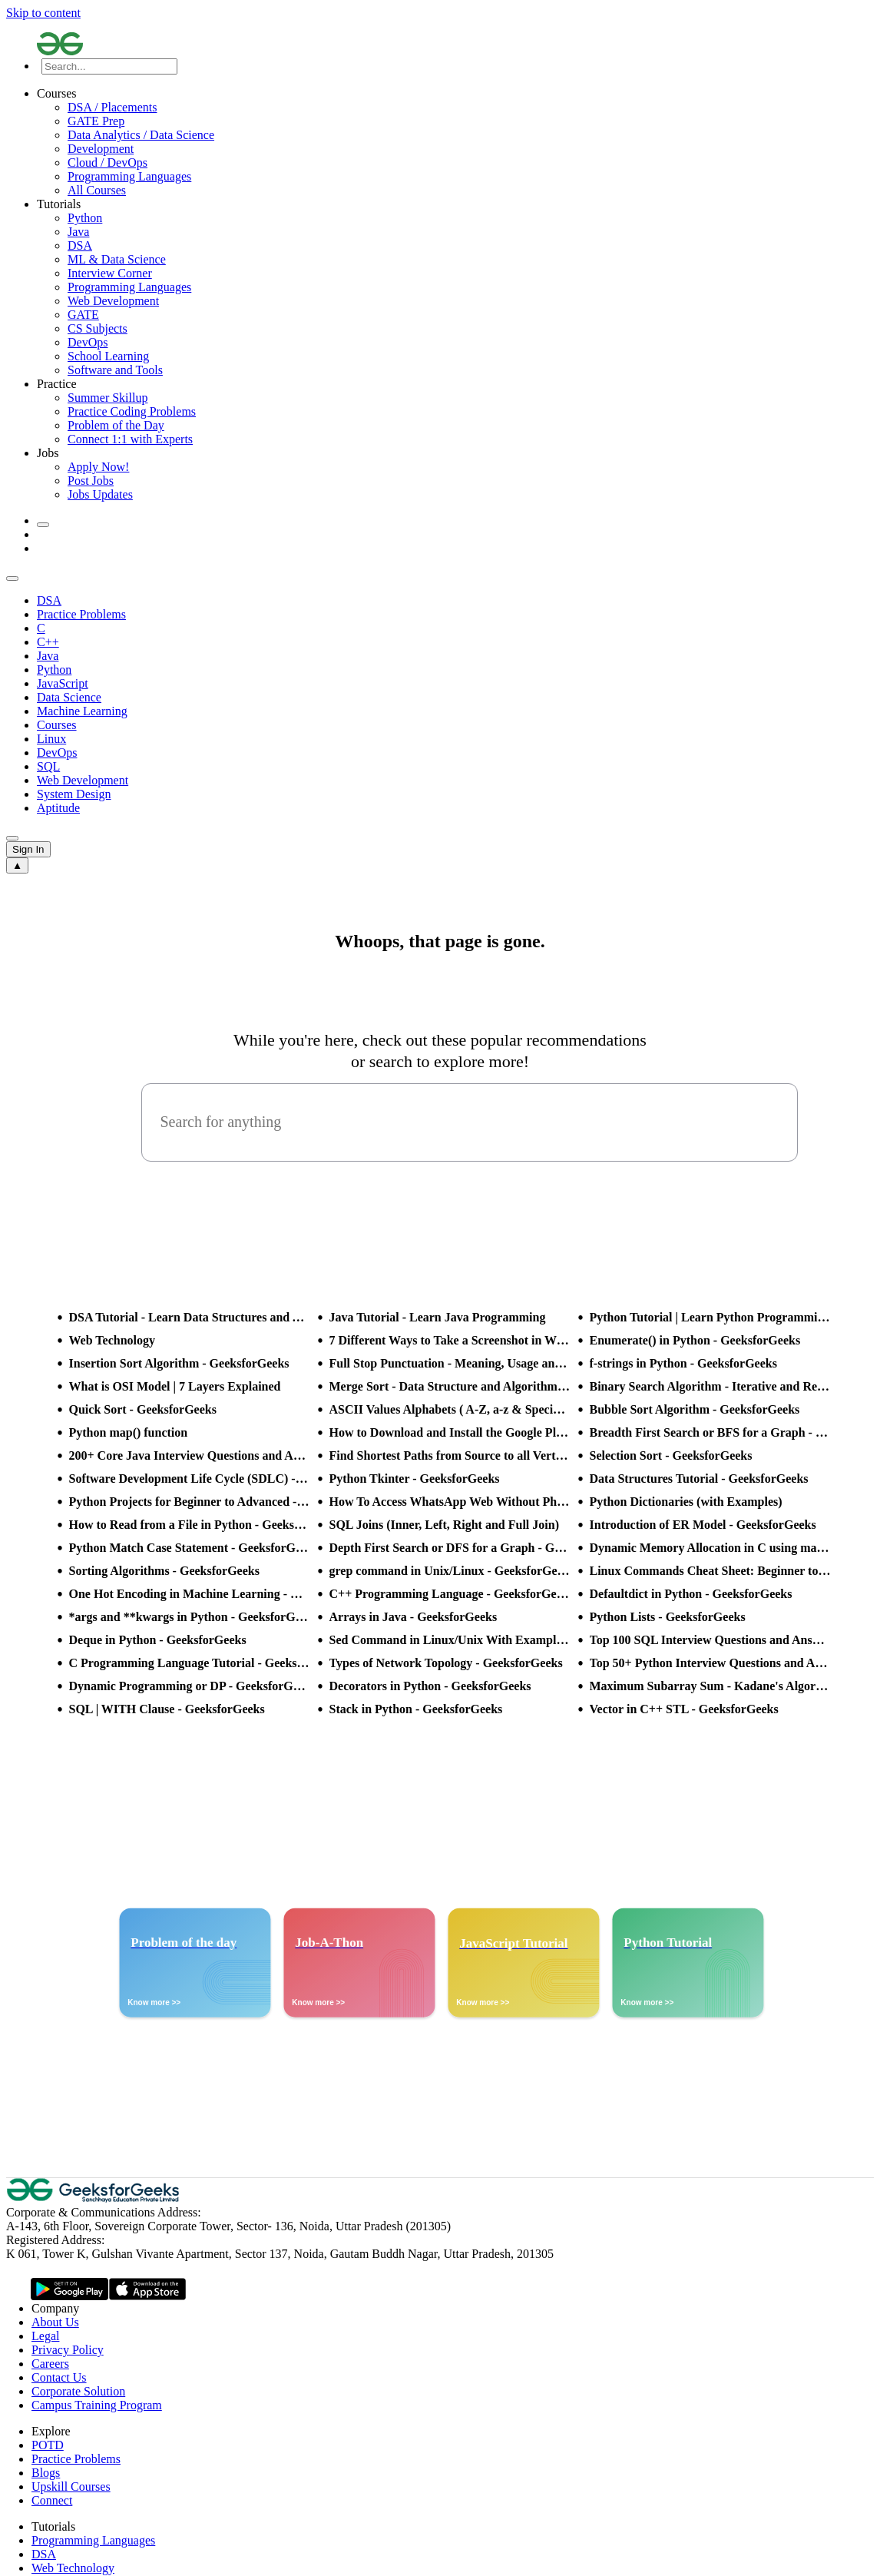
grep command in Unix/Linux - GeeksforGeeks (450, 1570)
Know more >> (153, 2002)
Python (85, 217)
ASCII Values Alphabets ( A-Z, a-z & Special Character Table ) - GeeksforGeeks (450, 1409)
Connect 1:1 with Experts (130, 439)
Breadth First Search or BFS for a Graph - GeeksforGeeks (710, 1432)
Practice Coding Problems (132, 411)
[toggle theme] (43, 524)
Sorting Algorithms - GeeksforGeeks (164, 1570)
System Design (74, 794)
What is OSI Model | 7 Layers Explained (175, 1386)
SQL (48, 766)
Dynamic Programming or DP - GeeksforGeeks (189, 1685)
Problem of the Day (116, 425)
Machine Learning (82, 711)
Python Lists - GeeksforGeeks (668, 1616)
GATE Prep (96, 121)
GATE (83, 314)
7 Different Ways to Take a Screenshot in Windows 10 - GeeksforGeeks (450, 1340)
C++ (48, 641)
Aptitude (58, 807)
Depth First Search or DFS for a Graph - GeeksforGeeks (450, 1547)
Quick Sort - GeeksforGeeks (143, 1409)
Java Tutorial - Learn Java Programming (437, 1317)
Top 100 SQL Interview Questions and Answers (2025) (710, 1639)
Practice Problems (81, 614)
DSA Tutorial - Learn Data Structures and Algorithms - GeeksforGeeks (189, 1317)
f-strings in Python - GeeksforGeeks (683, 1363)
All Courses (97, 190)
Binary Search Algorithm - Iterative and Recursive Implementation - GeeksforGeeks (710, 1386)
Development (101, 148)
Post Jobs (91, 480)
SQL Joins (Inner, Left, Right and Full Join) (444, 1524)
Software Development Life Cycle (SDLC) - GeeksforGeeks (189, 1478)
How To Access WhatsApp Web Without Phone (450, 1501)
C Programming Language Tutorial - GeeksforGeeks (189, 1662)
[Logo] (455, 45)
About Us (55, 2322)
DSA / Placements (112, 107)
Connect (51, 2500)
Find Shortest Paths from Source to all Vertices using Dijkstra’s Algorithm (450, 1455)
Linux (51, 738)
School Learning (108, 356)
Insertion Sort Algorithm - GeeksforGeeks (179, 1363)
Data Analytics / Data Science (141, 134)
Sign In (28, 849)
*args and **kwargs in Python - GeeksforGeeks (189, 1616)
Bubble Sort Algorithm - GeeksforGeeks (695, 1409)
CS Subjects (97, 328)
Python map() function (128, 1432)
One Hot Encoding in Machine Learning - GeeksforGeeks (189, 1593)
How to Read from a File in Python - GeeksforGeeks (189, 1524)
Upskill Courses (71, 2486)
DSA (80, 245)
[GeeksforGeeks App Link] (69, 2290)
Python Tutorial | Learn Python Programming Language (710, 1317)
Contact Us (59, 2377)
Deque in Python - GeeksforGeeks (157, 1639)
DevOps (88, 342)
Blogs (45, 2472)
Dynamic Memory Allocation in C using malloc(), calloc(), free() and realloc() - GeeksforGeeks (710, 1547)
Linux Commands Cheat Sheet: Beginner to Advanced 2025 (710, 1570)
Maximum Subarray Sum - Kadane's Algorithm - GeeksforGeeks (710, 1685)
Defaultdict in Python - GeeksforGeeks (691, 1593)
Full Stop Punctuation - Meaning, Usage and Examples (450, 1363)
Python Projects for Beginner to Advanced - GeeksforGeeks (189, 1501)
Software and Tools (115, 369)
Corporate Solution (78, 2391)
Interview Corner (110, 273)
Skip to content (43, 12)
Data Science (69, 697)
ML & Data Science (117, 259)
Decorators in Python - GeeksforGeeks (430, 1685)
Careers (50, 2363)
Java (78, 231)
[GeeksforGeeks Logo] (94, 2198)
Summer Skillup (107, 397)
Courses (57, 724)
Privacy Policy (67, 2349)
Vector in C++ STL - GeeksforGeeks (684, 1709)
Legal (45, 2335)
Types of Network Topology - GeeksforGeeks (446, 1662)
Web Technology (112, 1340)
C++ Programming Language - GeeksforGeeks (450, 1593)
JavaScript (62, 683)
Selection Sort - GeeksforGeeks (671, 1455)
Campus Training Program (96, 2405)
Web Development (113, 300)
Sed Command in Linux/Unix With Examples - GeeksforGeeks (450, 1639)
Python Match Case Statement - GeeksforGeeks (189, 1547)
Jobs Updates (100, 494)
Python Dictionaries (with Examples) (686, 1501)
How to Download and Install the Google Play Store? (450, 1432)
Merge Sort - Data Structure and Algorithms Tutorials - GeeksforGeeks (450, 1386)
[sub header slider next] (12, 838)
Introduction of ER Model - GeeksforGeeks (703, 1524)
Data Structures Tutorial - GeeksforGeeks (699, 1478)
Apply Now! (98, 466)
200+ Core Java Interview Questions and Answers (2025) (189, 1455)
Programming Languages (129, 176)
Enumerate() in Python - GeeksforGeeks (695, 1340)
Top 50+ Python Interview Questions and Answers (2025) (710, 1662)
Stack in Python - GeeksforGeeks (416, 1709)
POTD (47, 2445)
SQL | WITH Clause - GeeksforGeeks (167, 1709)
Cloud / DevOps (107, 162)
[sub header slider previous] (12, 578)
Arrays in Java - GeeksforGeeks (413, 1616)
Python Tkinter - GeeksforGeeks (414, 1478)
